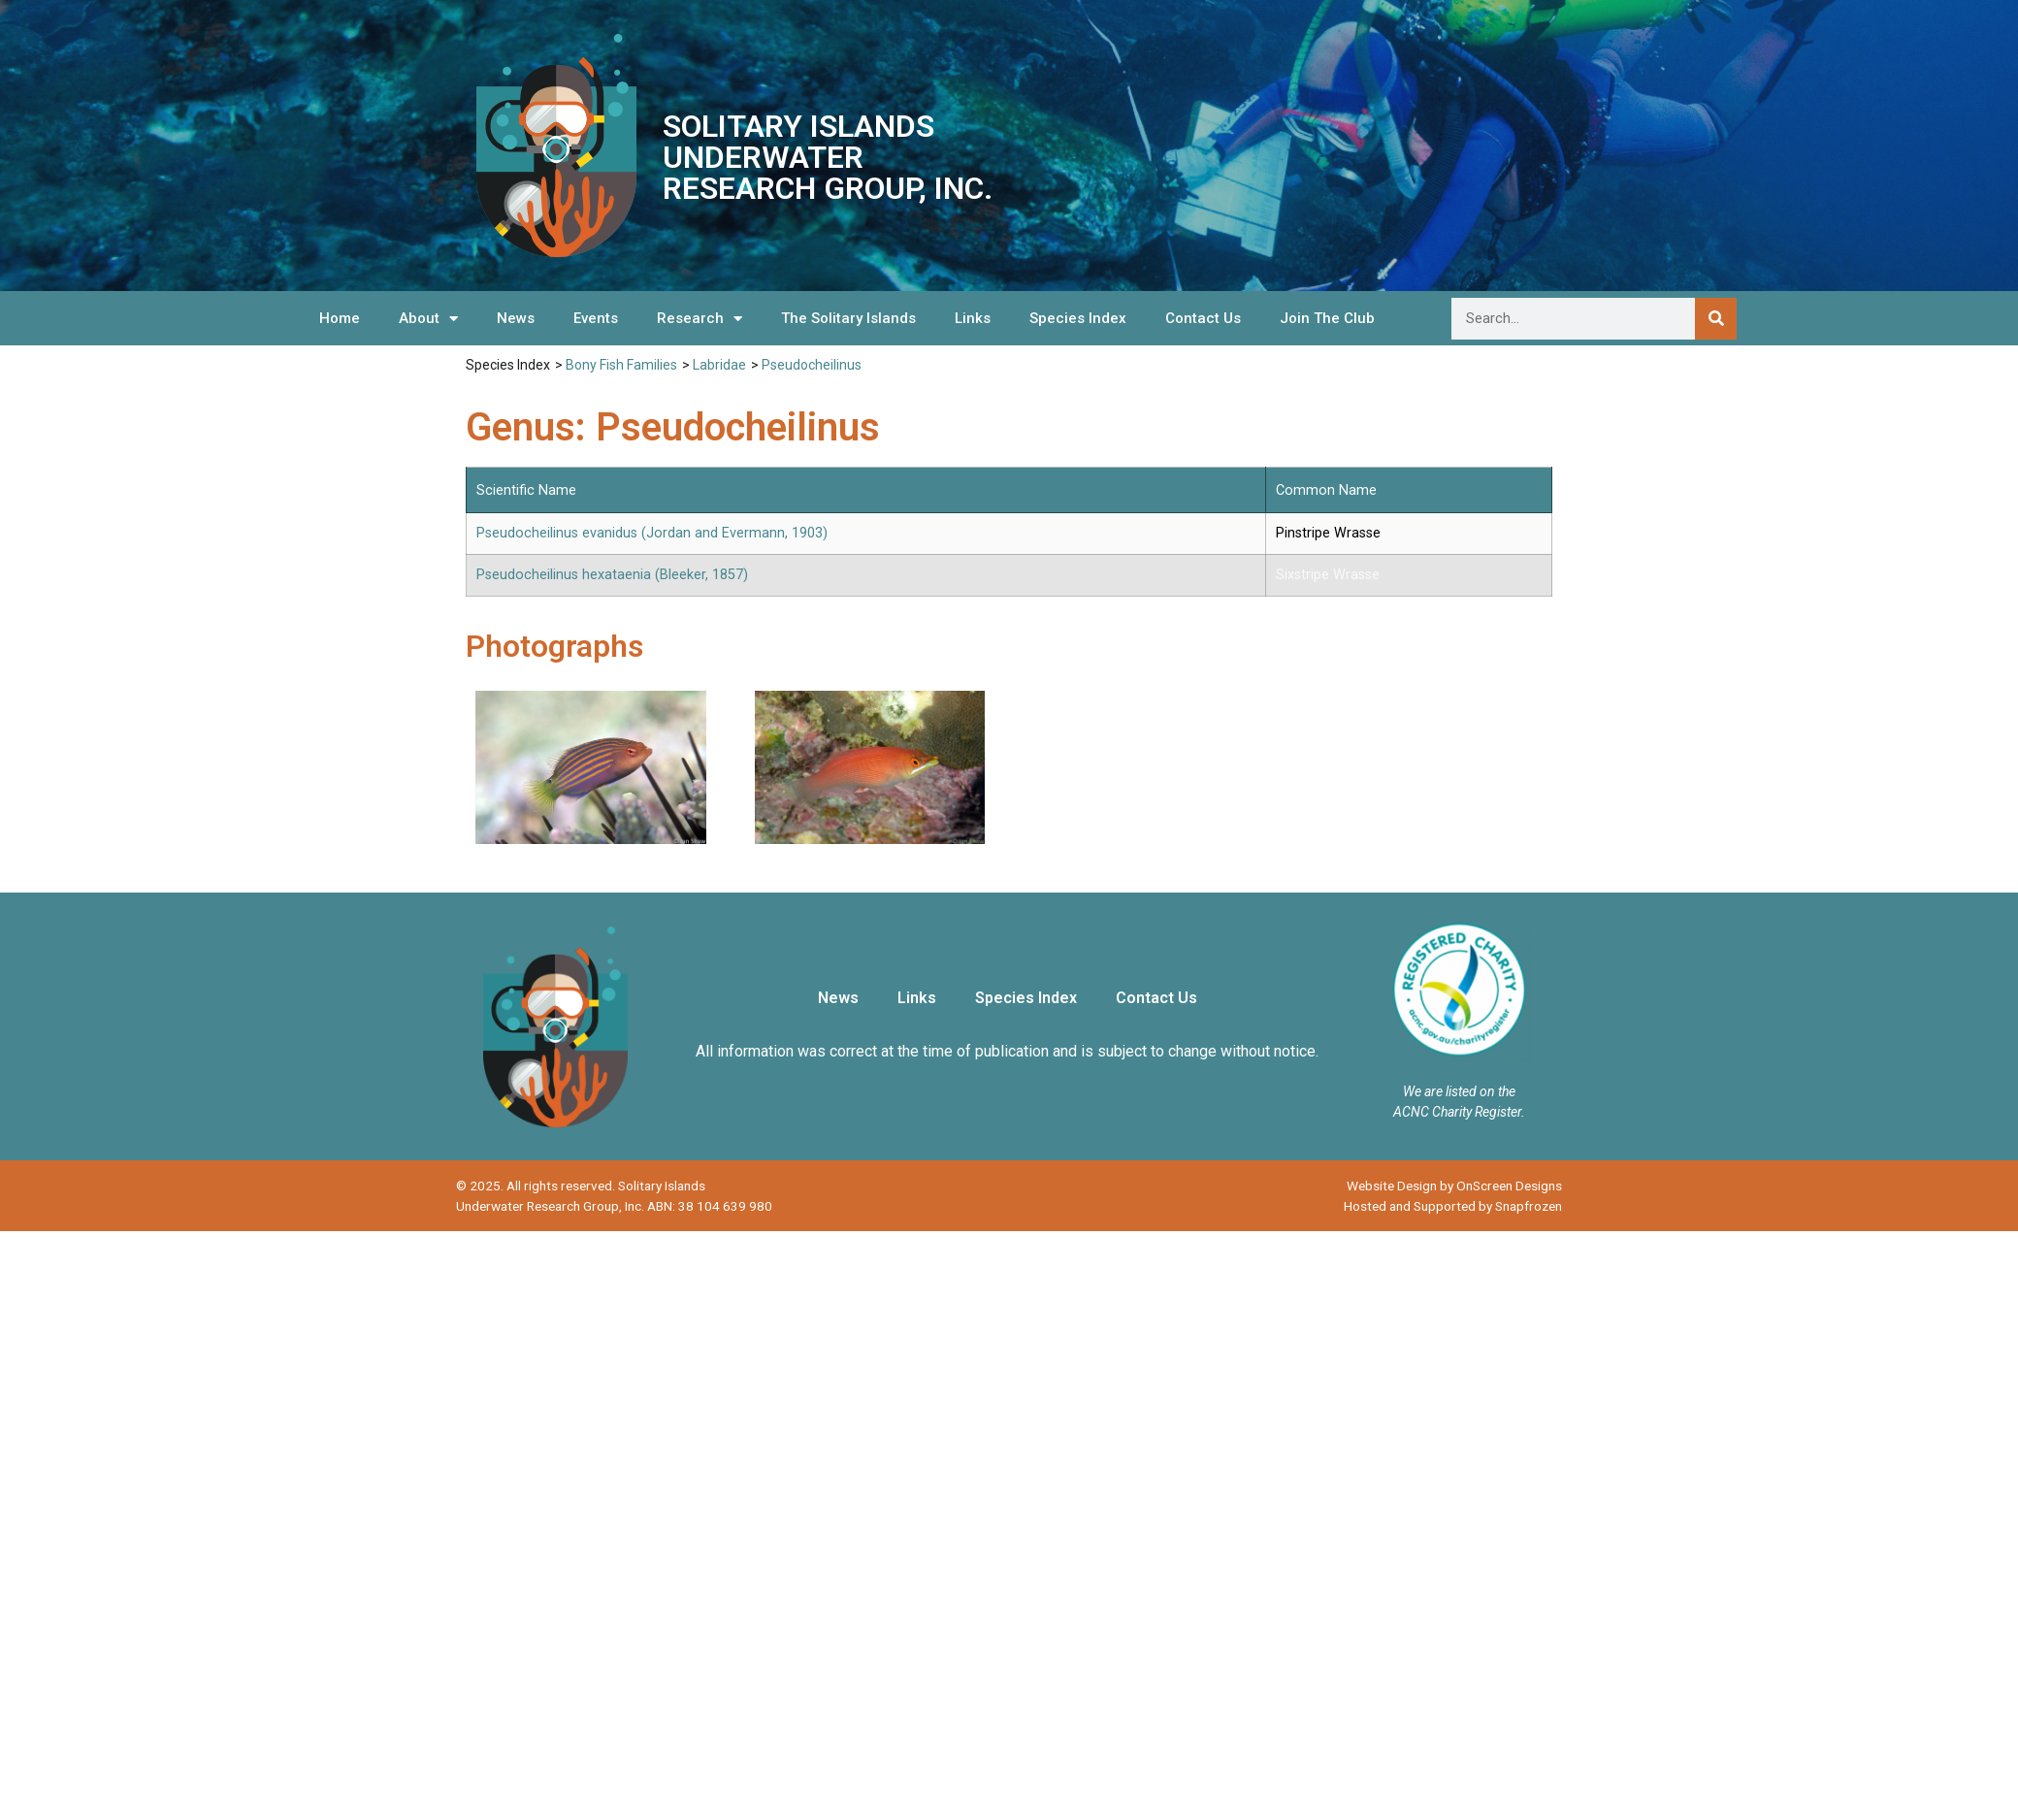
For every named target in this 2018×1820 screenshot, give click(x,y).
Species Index (1077, 318)
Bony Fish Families (621, 365)
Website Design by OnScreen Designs (1454, 1185)
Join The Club (1327, 318)
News (516, 318)
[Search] (1716, 319)
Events (595, 318)
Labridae (719, 365)
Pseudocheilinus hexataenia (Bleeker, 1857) (612, 575)
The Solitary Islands (848, 318)
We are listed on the (1459, 1091)
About (428, 319)
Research (699, 319)
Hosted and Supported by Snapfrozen (1453, 1206)
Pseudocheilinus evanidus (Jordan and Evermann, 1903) (652, 533)
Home (339, 318)
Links (973, 318)
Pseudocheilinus (812, 365)
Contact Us (1203, 318)
